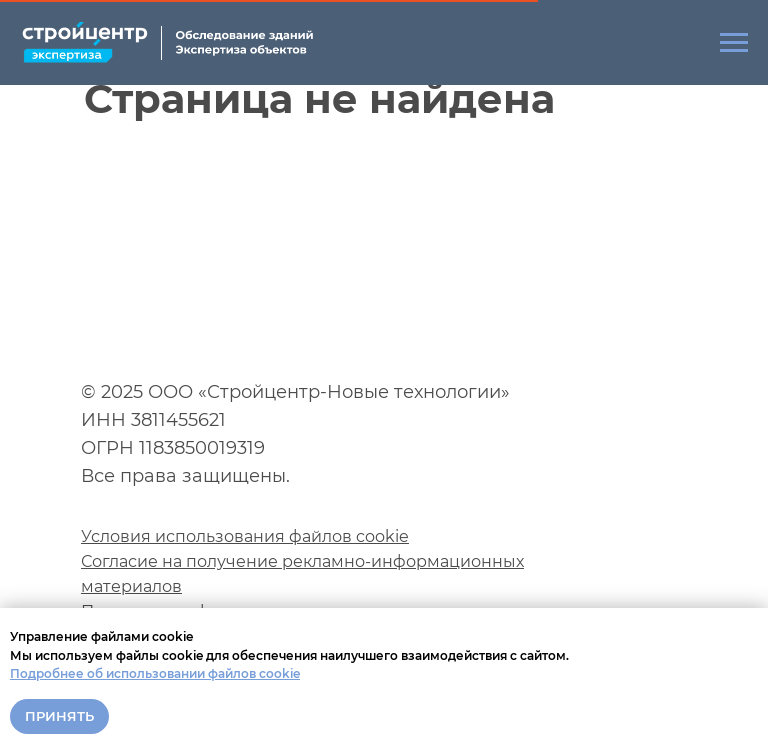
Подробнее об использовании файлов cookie (155, 673)
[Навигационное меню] (734, 43)
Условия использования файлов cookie (245, 536)
